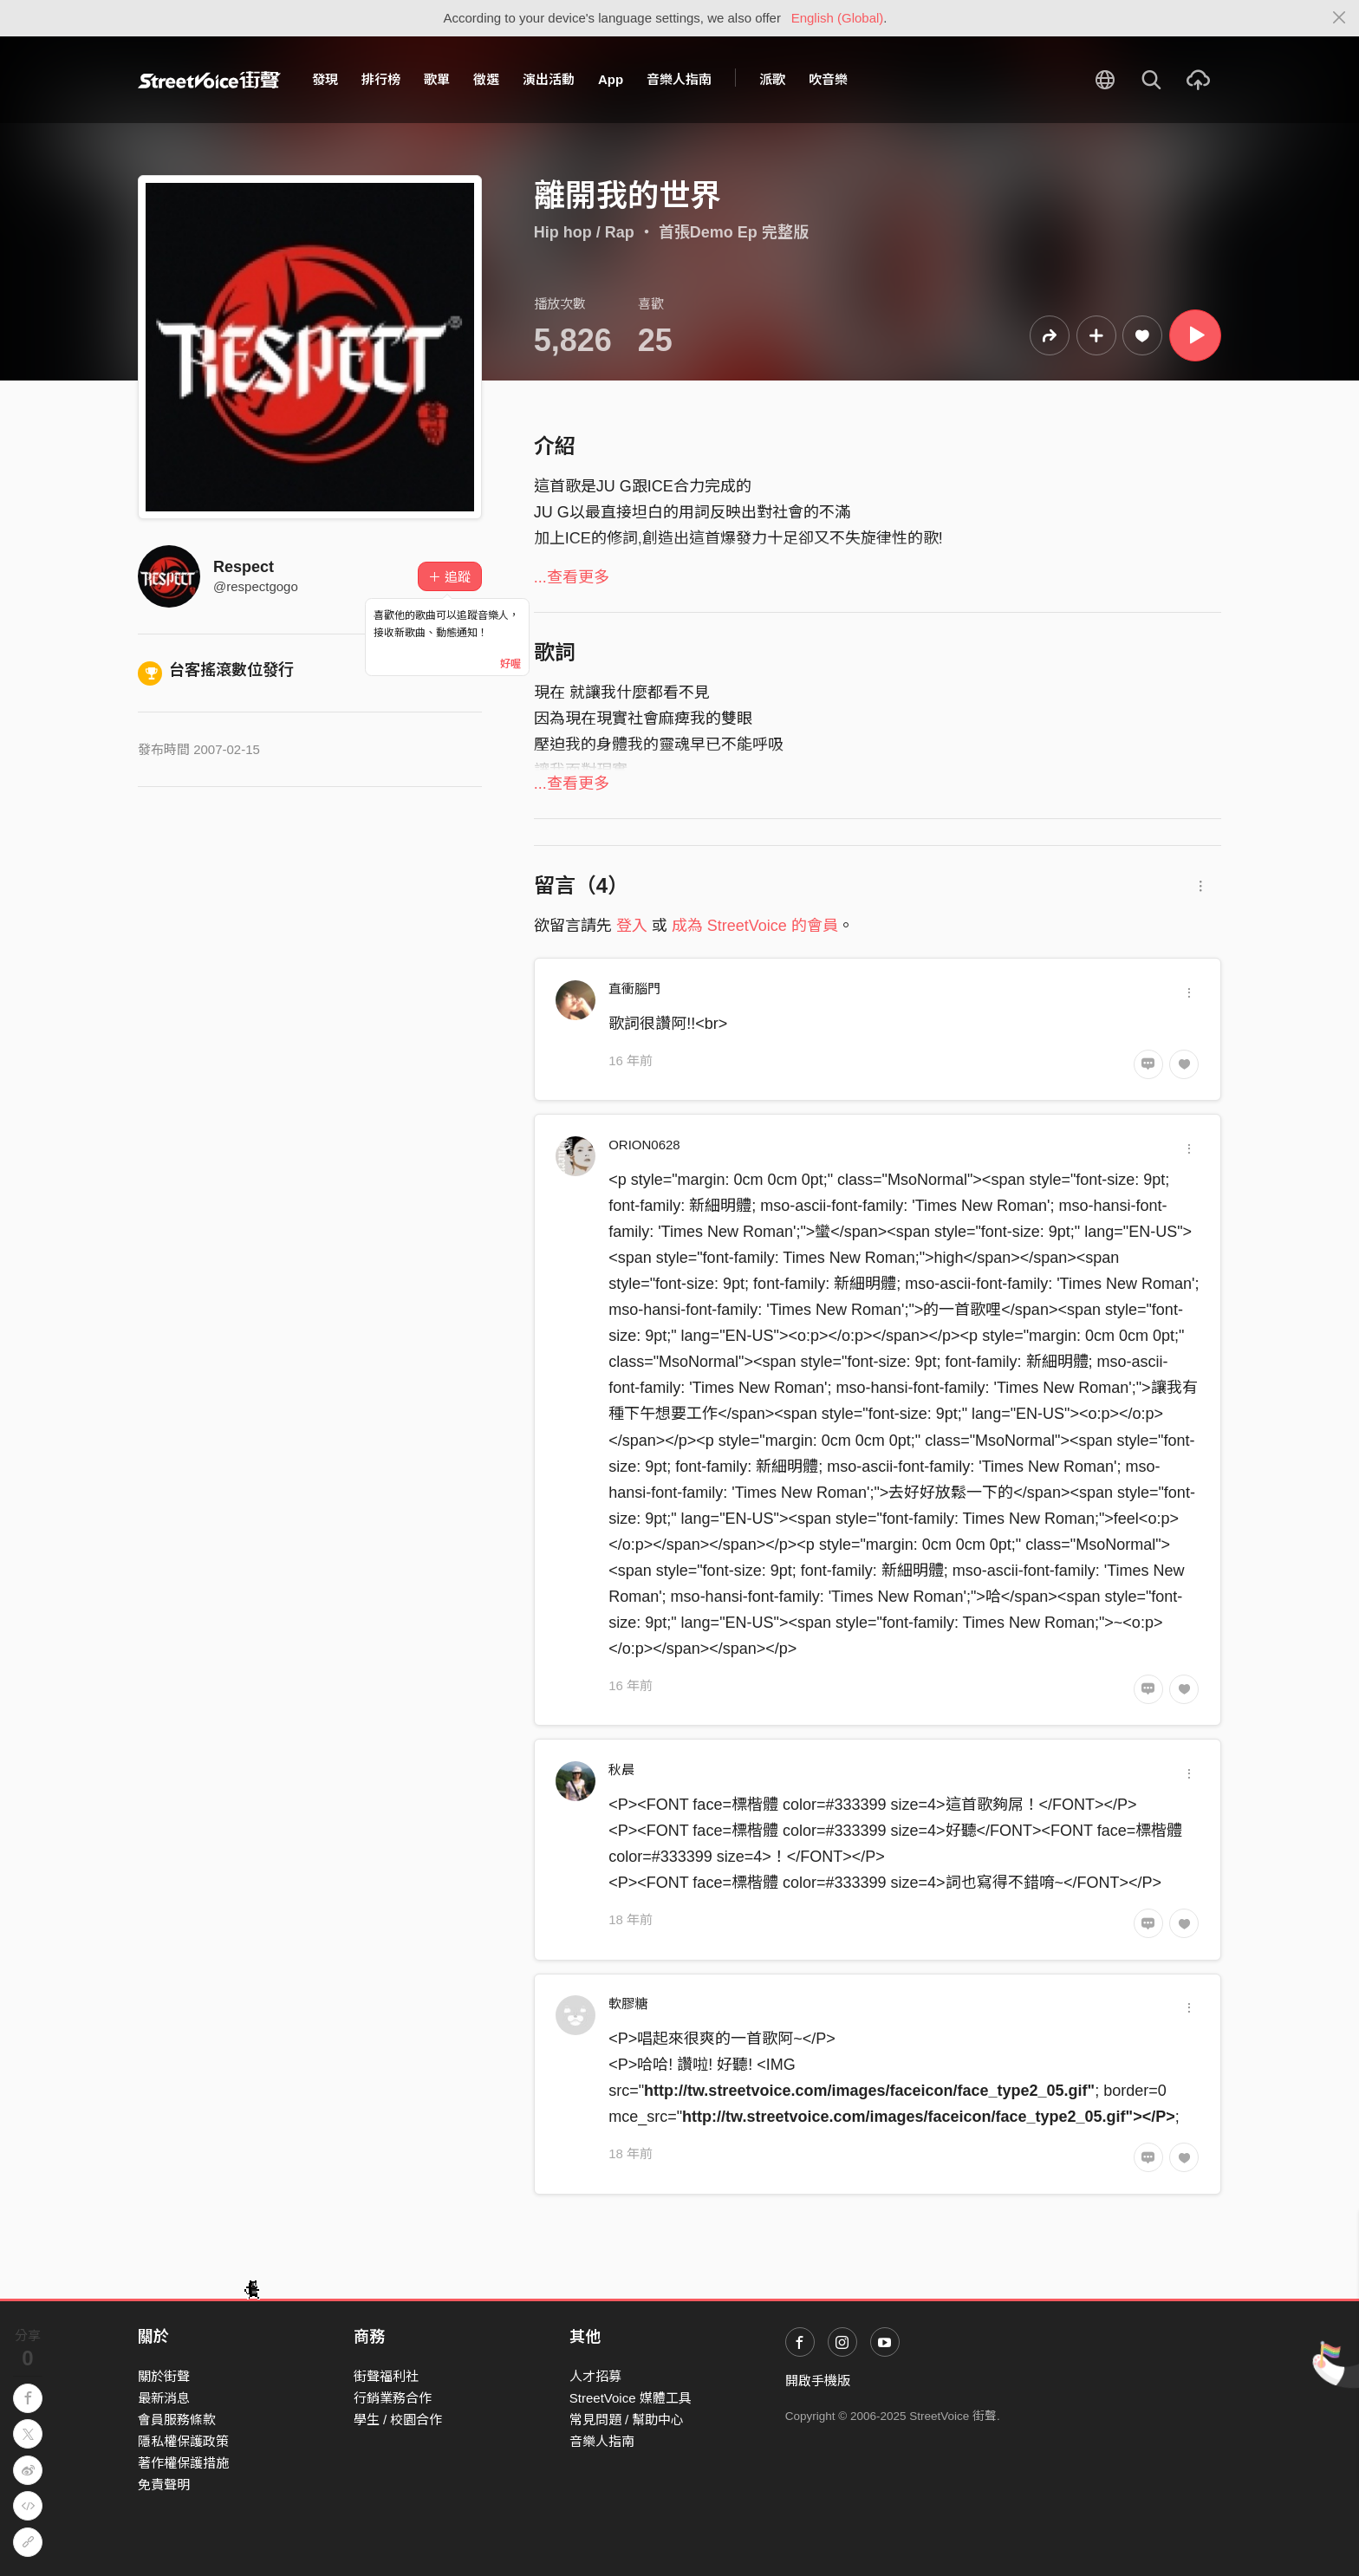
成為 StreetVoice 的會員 (755, 925)
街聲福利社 (386, 2376)
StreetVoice (209, 79)
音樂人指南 (679, 79)
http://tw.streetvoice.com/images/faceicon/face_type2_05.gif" (869, 2090)
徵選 (486, 79)
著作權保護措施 (183, 2463)
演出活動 (549, 79)
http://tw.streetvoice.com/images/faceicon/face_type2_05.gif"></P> (928, 2116)
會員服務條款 (177, 2419)
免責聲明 (164, 2484)
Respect (243, 567)
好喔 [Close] (510, 664)
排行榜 (380, 79)
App (610, 79)
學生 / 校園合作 (398, 2419)
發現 (325, 79)
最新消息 (164, 2398)
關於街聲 (164, 2376)
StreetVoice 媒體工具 (630, 2398)
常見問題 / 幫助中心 (627, 2419)
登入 (631, 925)
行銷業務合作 (393, 2398)
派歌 (772, 79)
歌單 (437, 79)
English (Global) (837, 17)
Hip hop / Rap (584, 232)
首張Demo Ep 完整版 (734, 232)
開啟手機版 (817, 2380)
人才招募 (595, 2376)
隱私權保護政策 (183, 2441)
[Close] (1339, 18)
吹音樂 (828, 79)
